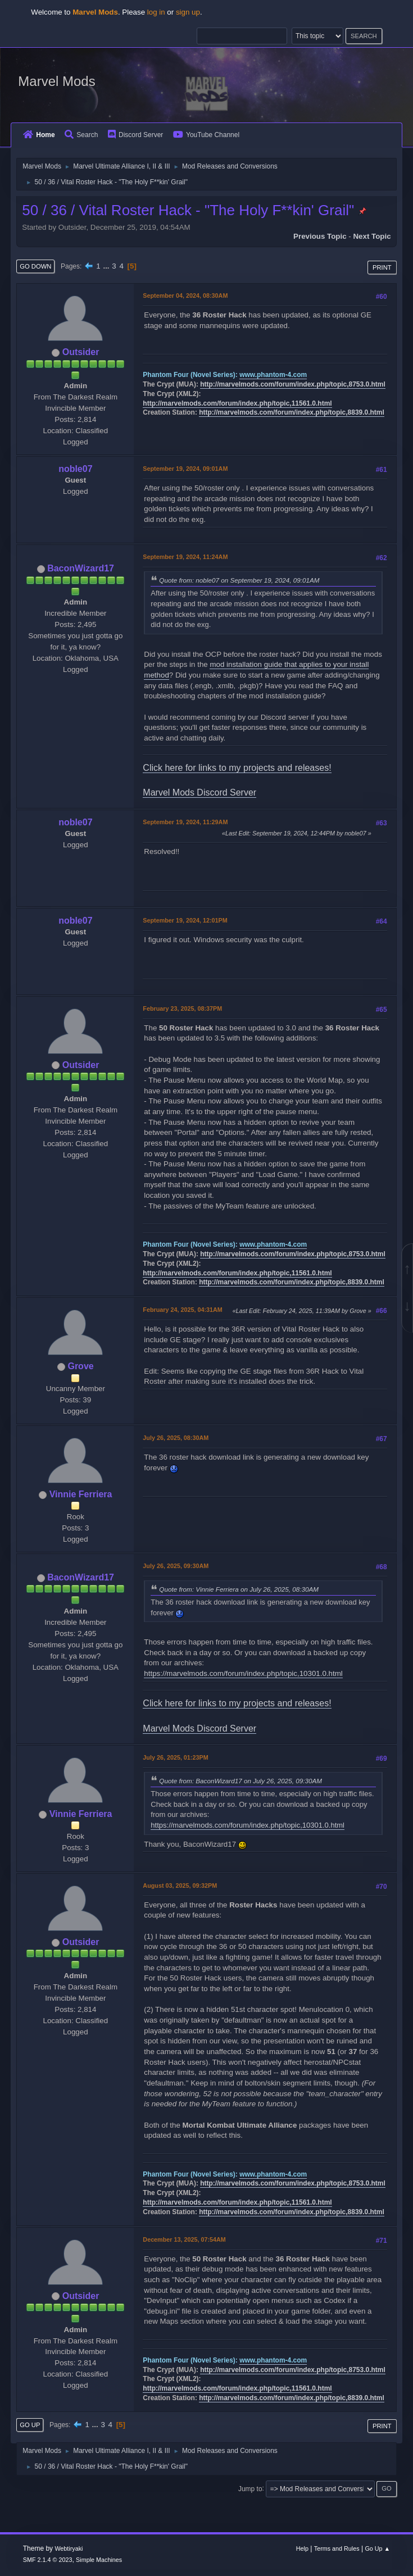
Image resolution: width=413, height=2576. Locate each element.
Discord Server (135, 135)
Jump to (250, 2488)
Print (382, 267)
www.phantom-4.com (273, 375)
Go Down (35, 266)
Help (302, 2548)
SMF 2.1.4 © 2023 (47, 2559)
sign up (188, 12)
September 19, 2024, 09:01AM (185, 468)
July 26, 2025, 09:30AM (175, 1565)
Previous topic (320, 236)
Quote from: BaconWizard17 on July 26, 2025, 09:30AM (240, 1780)
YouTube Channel (206, 135)
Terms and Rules (337, 2548)
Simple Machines (99, 2559)
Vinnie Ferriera (80, 1494)
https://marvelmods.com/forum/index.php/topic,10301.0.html (243, 1673)
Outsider (80, 352)
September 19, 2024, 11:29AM (185, 822)
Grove (80, 1366)
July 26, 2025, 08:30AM (175, 1437)
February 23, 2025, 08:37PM (182, 1008)
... (107, 266)
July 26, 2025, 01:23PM (175, 1757)
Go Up (30, 2424)
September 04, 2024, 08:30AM (185, 295)
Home (39, 135)
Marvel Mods (56, 81)
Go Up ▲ (377, 2548)
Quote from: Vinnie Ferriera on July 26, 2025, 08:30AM (239, 1589)
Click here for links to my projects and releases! (237, 768)
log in (156, 12)
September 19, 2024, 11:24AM (185, 556)
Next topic (372, 236)
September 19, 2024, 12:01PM (185, 920)
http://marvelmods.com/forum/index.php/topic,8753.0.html (292, 384)
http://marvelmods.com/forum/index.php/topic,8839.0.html (291, 412)
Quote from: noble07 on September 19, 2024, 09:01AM (239, 580)
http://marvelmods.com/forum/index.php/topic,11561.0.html (237, 403)
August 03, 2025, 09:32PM (180, 1885)
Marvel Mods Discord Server (199, 792)
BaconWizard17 (80, 568)
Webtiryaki (69, 2548)
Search (81, 135)
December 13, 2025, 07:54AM (184, 2239)
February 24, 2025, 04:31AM (182, 1309)
